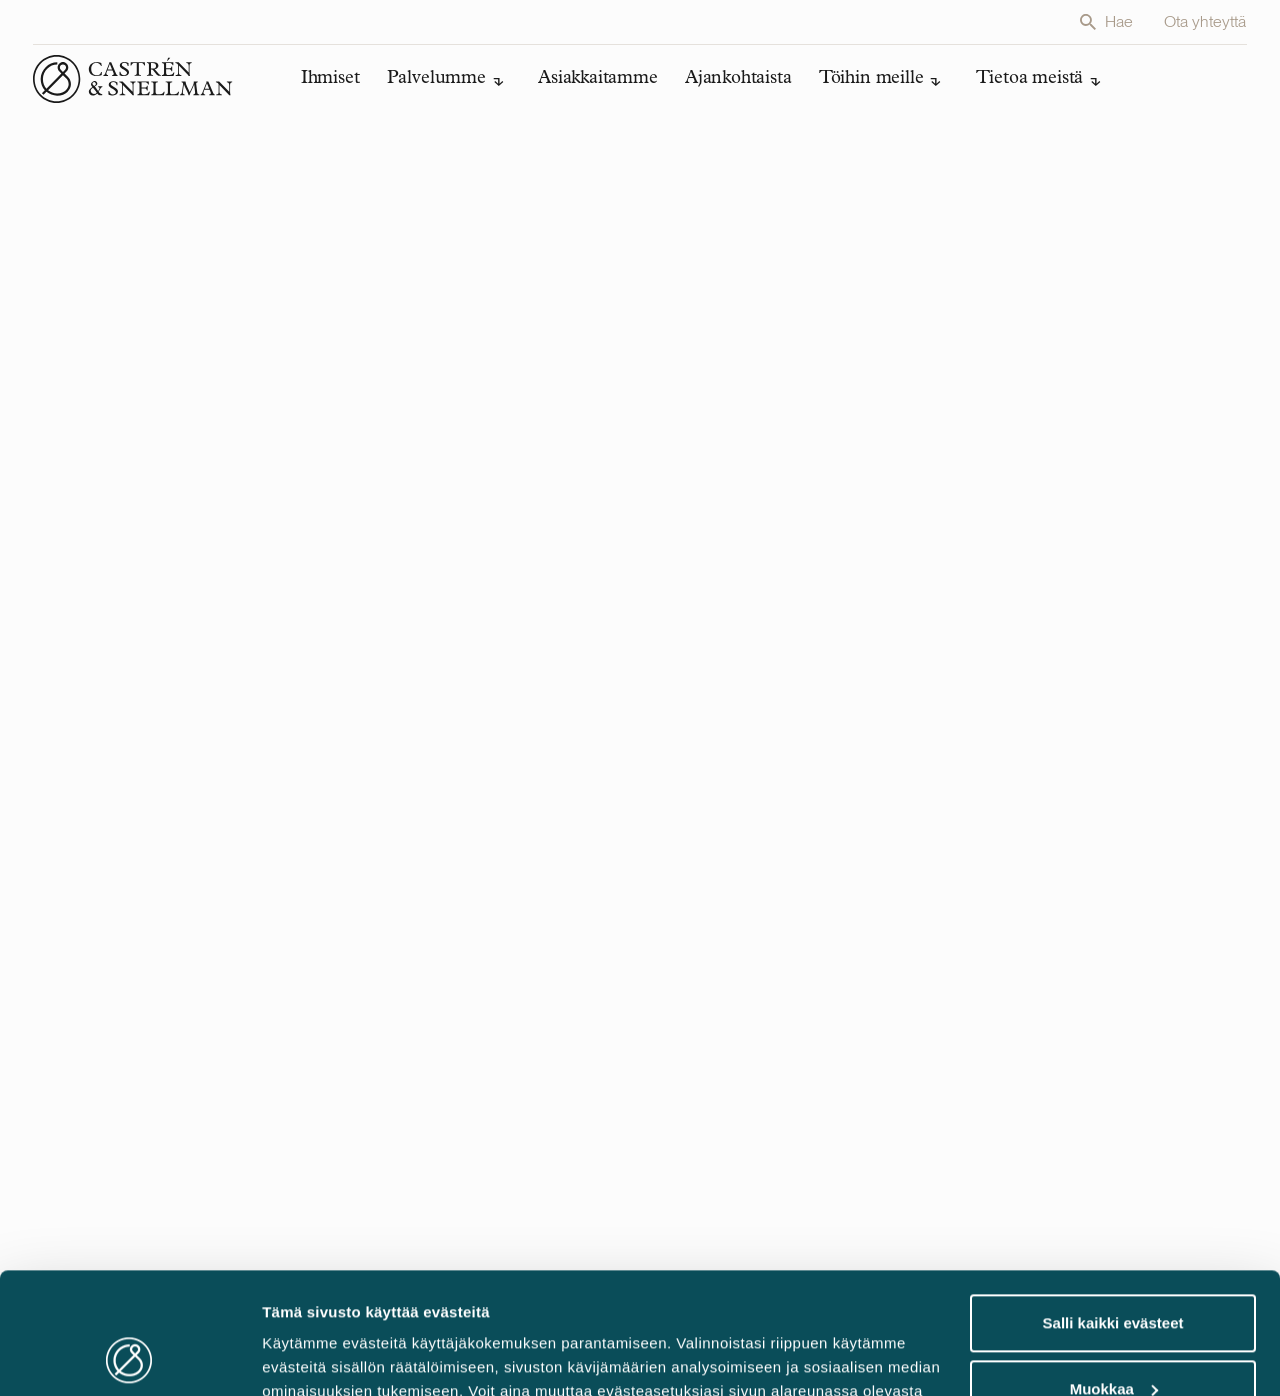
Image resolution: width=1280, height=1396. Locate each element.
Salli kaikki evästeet (1113, 1209)
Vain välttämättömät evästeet (1113, 1340)
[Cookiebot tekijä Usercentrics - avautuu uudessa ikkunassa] (129, 1357)
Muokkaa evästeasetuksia (355, 1356)
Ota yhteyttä (1205, 21)
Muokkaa (1114, 1274)
